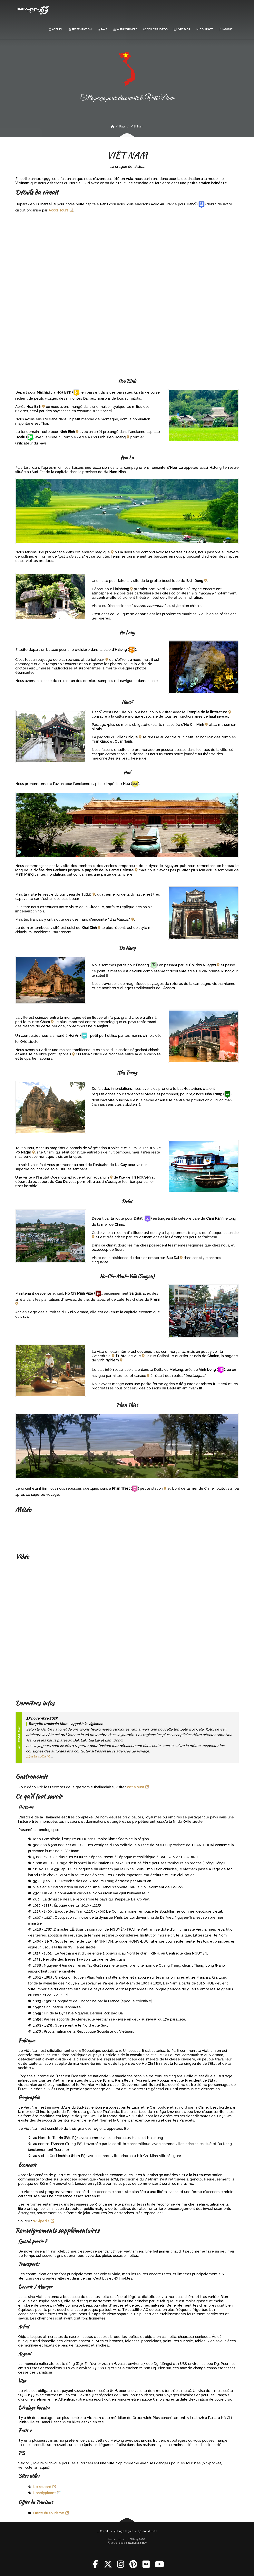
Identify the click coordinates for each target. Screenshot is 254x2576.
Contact (205, 29)
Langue (225, 29)
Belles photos (155, 29)
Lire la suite (35, 1757)
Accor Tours (58, 210)
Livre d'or (182, 29)
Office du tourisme (48, 2513)
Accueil (55, 29)
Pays (102, 29)
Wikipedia (41, 2221)
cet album (135, 1787)
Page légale (123, 2531)
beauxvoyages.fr (136, 2542)
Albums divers (125, 29)
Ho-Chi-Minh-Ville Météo (127, 1533)
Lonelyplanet (44, 2493)
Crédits (103, 2531)
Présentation (80, 29)
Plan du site (147, 2531)
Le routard (42, 2487)
